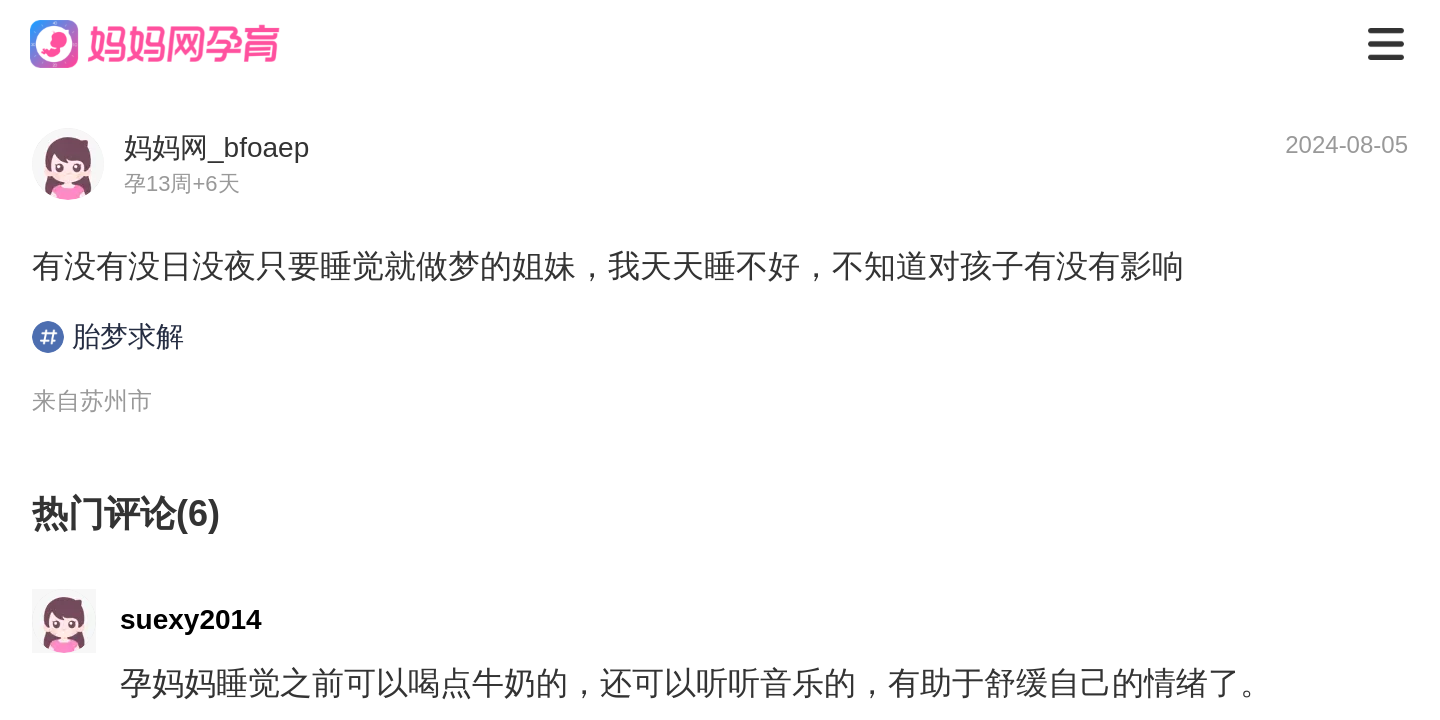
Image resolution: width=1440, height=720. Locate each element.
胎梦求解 (108, 337)
